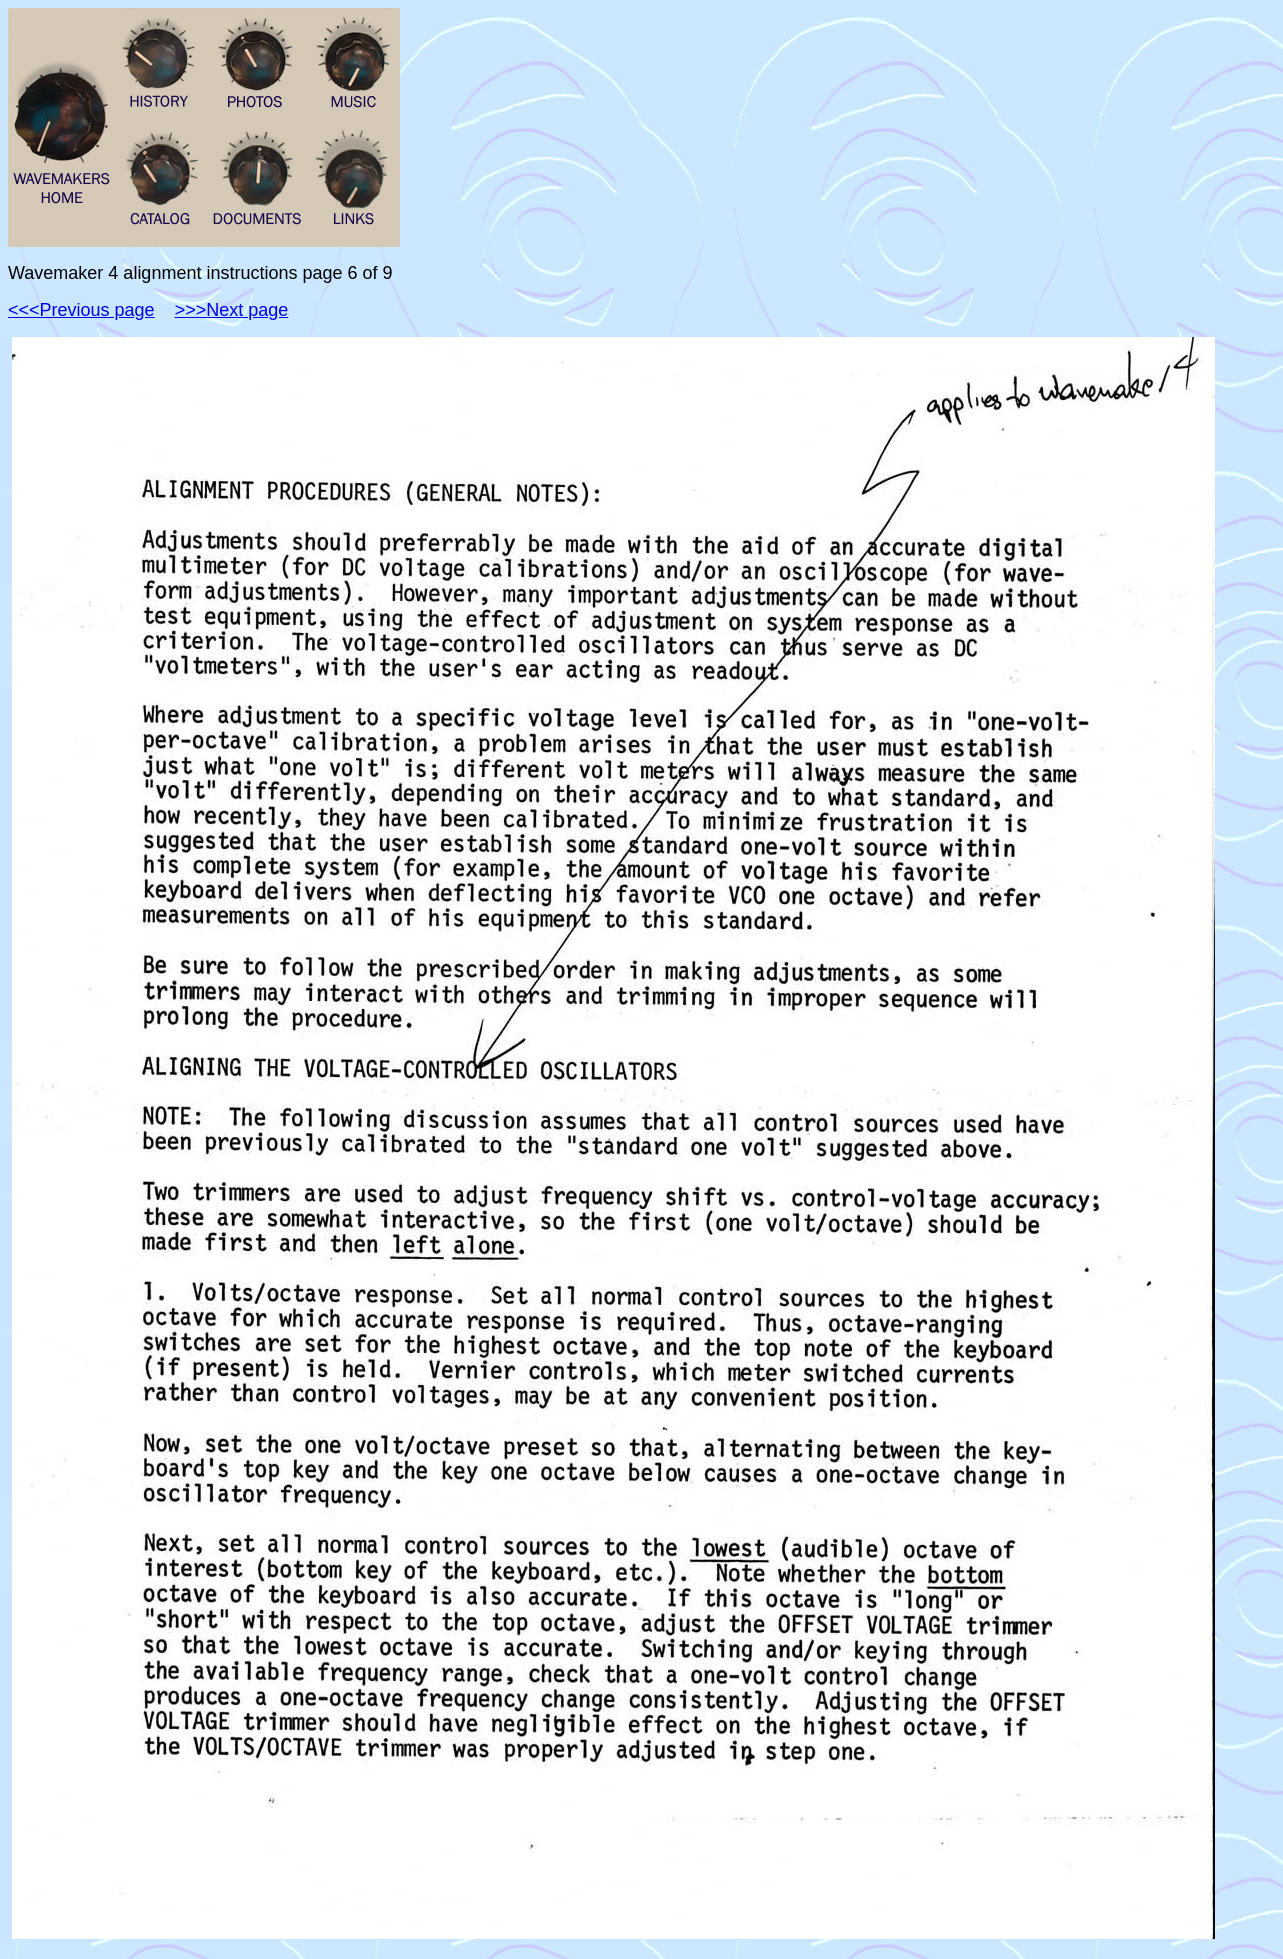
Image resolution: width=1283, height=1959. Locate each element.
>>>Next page (232, 310)
